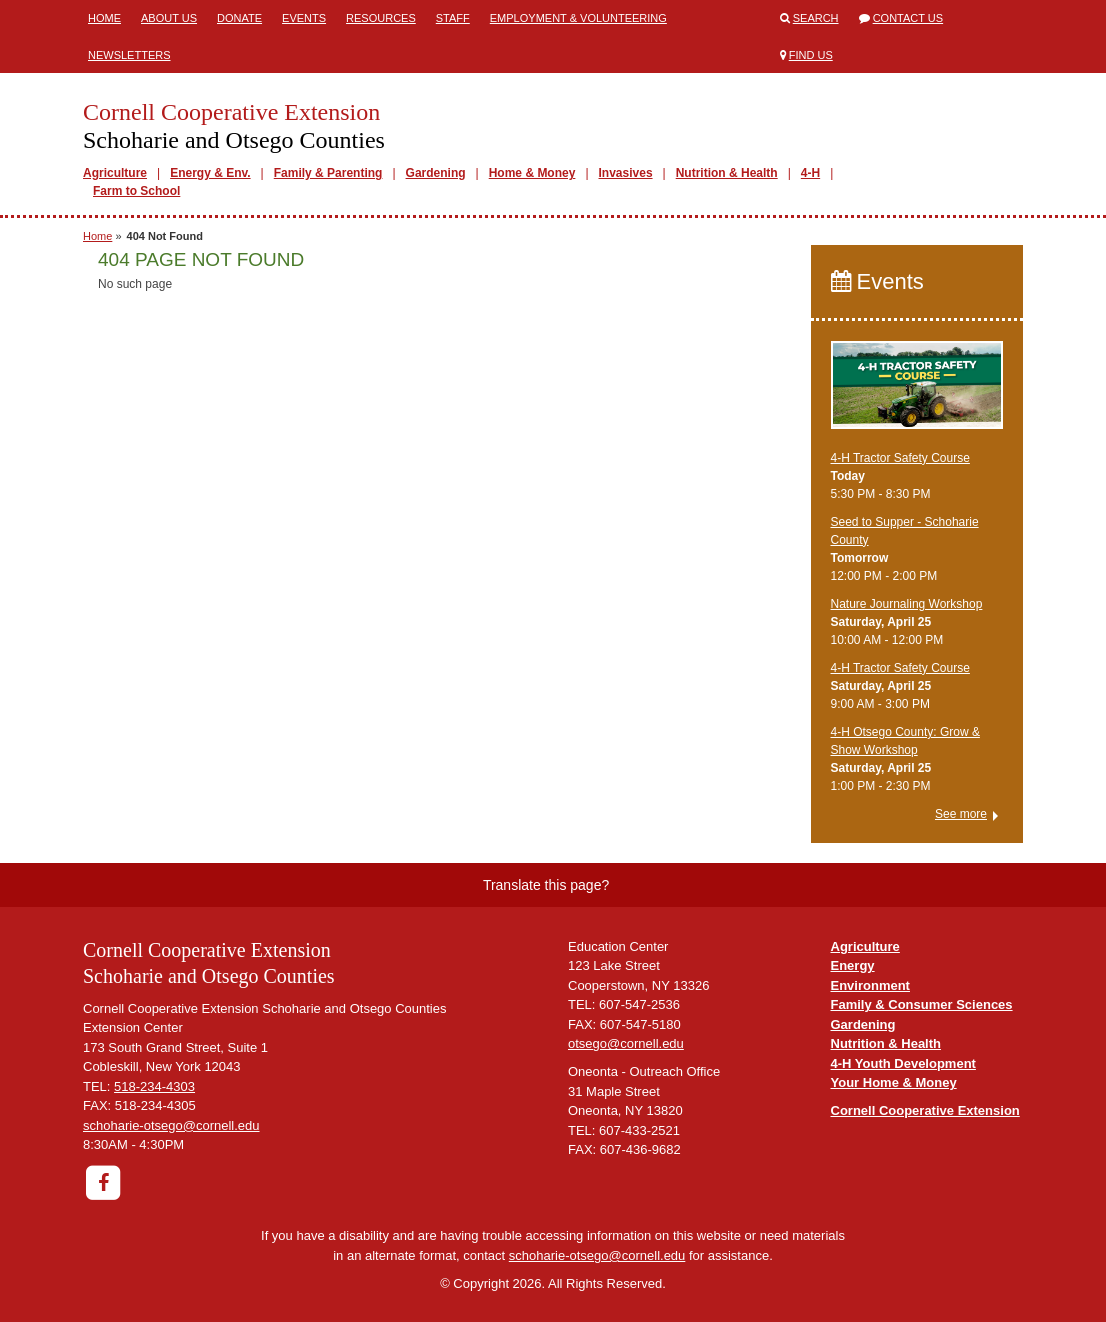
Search (816, 18)
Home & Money (532, 173)
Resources (381, 18)
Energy (853, 965)
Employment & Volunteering (578, 18)
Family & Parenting (328, 173)
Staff (453, 18)
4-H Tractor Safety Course (900, 458)
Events (304, 18)
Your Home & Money (894, 1082)
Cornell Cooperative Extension (925, 1110)
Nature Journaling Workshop (907, 604)
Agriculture (115, 173)
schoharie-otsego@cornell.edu (171, 1125)
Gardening (436, 173)
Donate (239, 18)
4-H (810, 173)
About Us (169, 18)
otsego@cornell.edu (626, 1043)
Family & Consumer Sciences (922, 1004)
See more (961, 814)
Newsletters (129, 55)
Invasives (626, 173)
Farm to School (136, 191)
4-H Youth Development (903, 1063)
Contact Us (908, 18)
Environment (870, 985)
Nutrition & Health (727, 173)
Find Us (811, 55)
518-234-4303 (154, 1086)
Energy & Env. (210, 173)
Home (104, 18)
